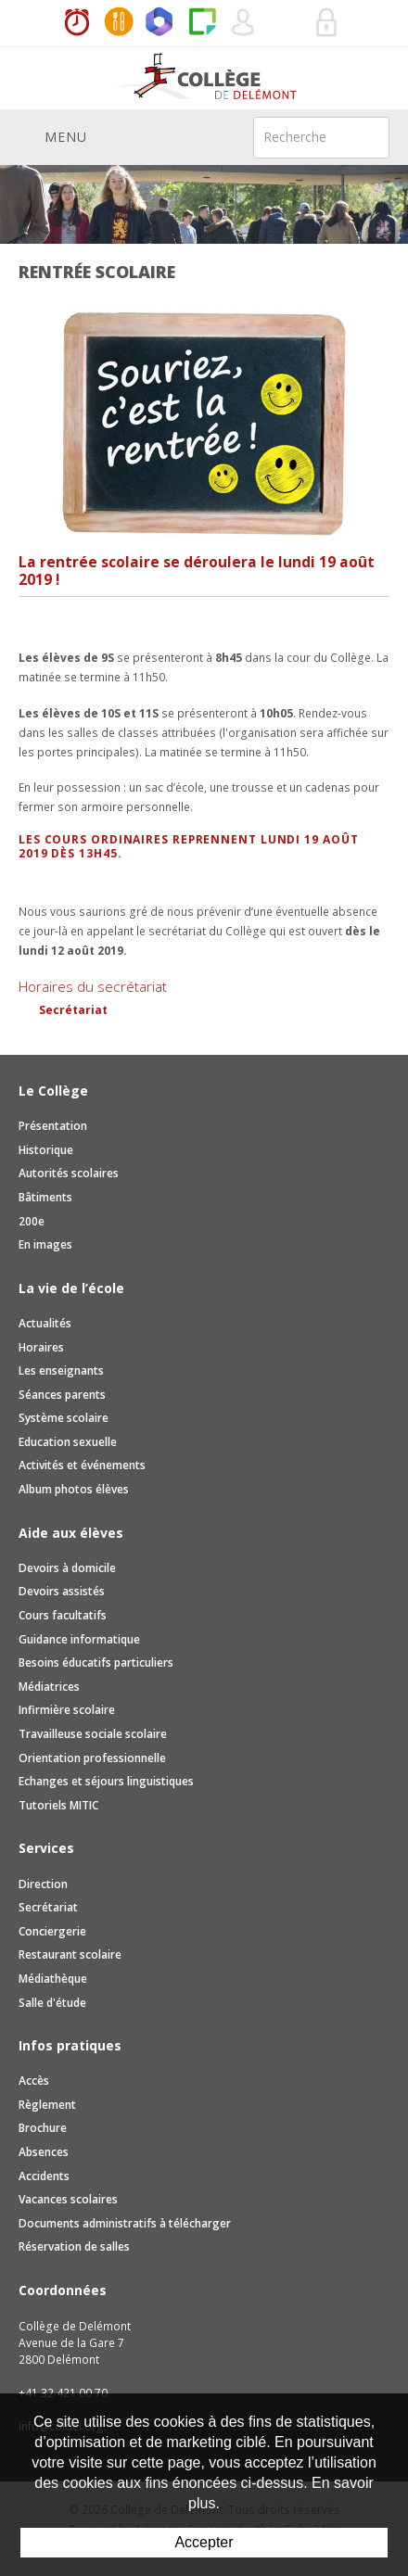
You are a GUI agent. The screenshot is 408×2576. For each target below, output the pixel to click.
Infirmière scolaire (67, 1710)
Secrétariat (73, 1010)
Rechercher (363, 136)
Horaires (77, 23)
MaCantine (118, 23)
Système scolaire (63, 1418)
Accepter (203, 2542)
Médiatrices (49, 1686)
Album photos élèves (74, 1489)
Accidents (44, 2176)
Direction (43, 1884)
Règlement (47, 2105)
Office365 (160, 23)
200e (32, 1221)
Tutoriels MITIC (58, 1805)
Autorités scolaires (69, 1173)
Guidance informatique (79, 1639)
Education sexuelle (68, 1442)
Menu (53, 136)
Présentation (53, 1126)
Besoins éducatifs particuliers (96, 1662)
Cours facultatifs (63, 1615)
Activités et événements (82, 1465)
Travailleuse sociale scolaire (93, 1734)
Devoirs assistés (62, 1591)
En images (45, 1244)
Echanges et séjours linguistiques (106, 1781)
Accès (34, 2080)
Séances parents (62, 1394)
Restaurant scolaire (70, 1954)
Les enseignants (61, 1370)
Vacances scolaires (68, 2199)
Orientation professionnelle (92, 1758)
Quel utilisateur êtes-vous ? (243, 23)
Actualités (45, 1323)
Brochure (43, 2128)
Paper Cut (202, 23)
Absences (44, 2152)
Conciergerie (52, 1931)
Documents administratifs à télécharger (125, 2223)
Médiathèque (53, 1978)
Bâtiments (45, 1197)
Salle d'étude (52, 2003)
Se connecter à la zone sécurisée (327, 23)
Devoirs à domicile (67, 1568)
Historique (46, 1150)
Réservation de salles (285, 23)
